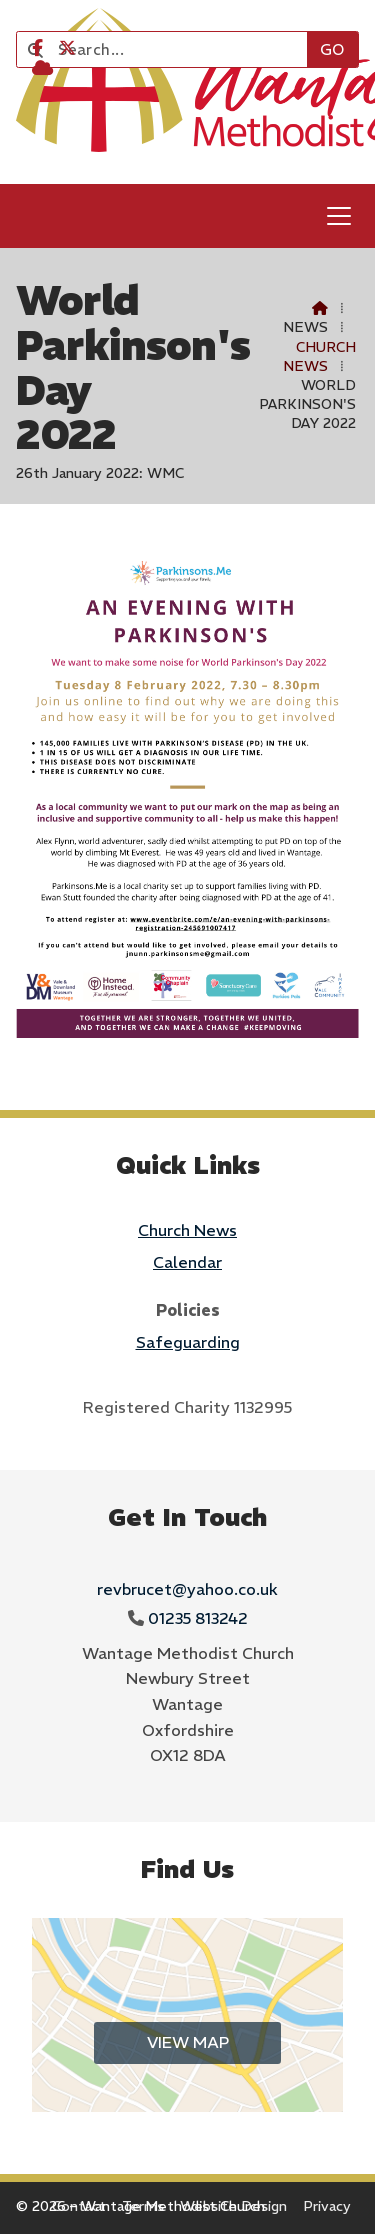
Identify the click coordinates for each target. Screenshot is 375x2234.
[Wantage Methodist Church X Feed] (67, 48)
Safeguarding (188, 1342)
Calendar (187, 1262)
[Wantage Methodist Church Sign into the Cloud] (42, 68)
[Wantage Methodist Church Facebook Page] (37, 48)
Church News (319, 356)
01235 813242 (198, 1618)
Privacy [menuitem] (327, 2206)
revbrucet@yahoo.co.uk (187, 1589)
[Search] (170, 49)
